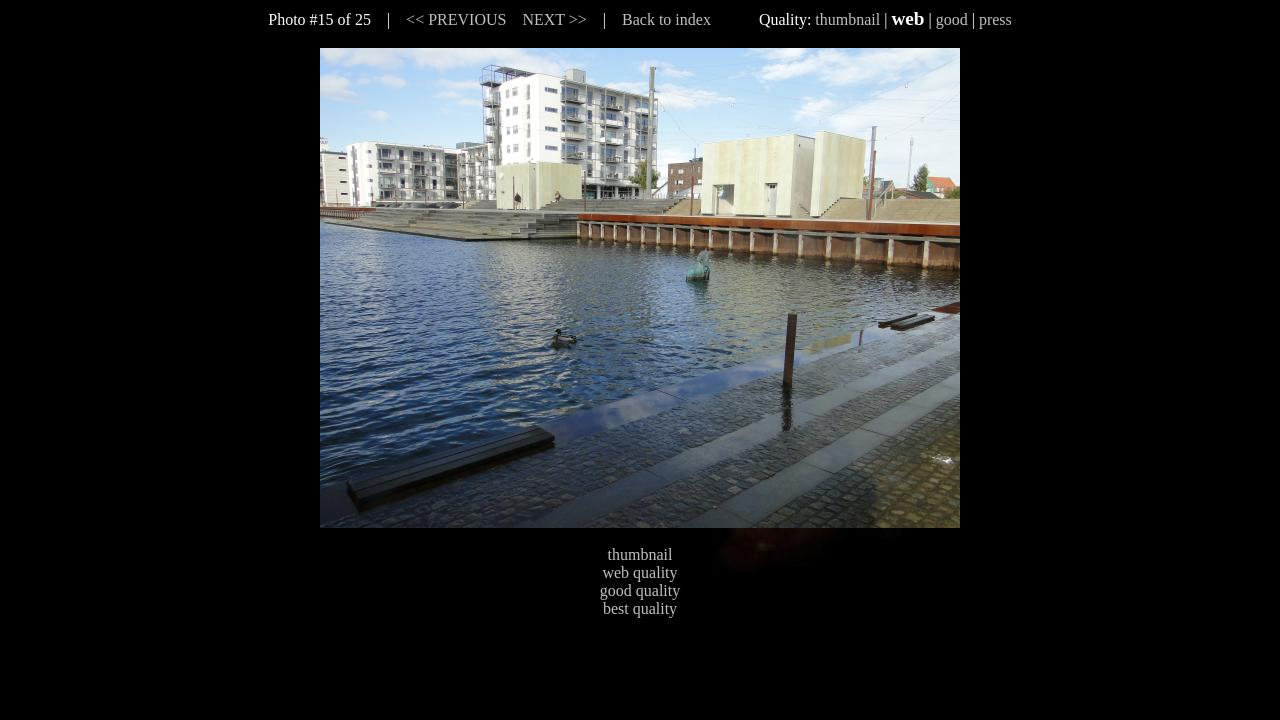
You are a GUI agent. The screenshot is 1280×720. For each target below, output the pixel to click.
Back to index (666, 19)
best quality (640, 608)
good (952, 19)
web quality (639, 572)
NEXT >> (554, 19)
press (995, 19)
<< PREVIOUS (456, 19)
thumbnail (847, 19)
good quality (640, 590)
